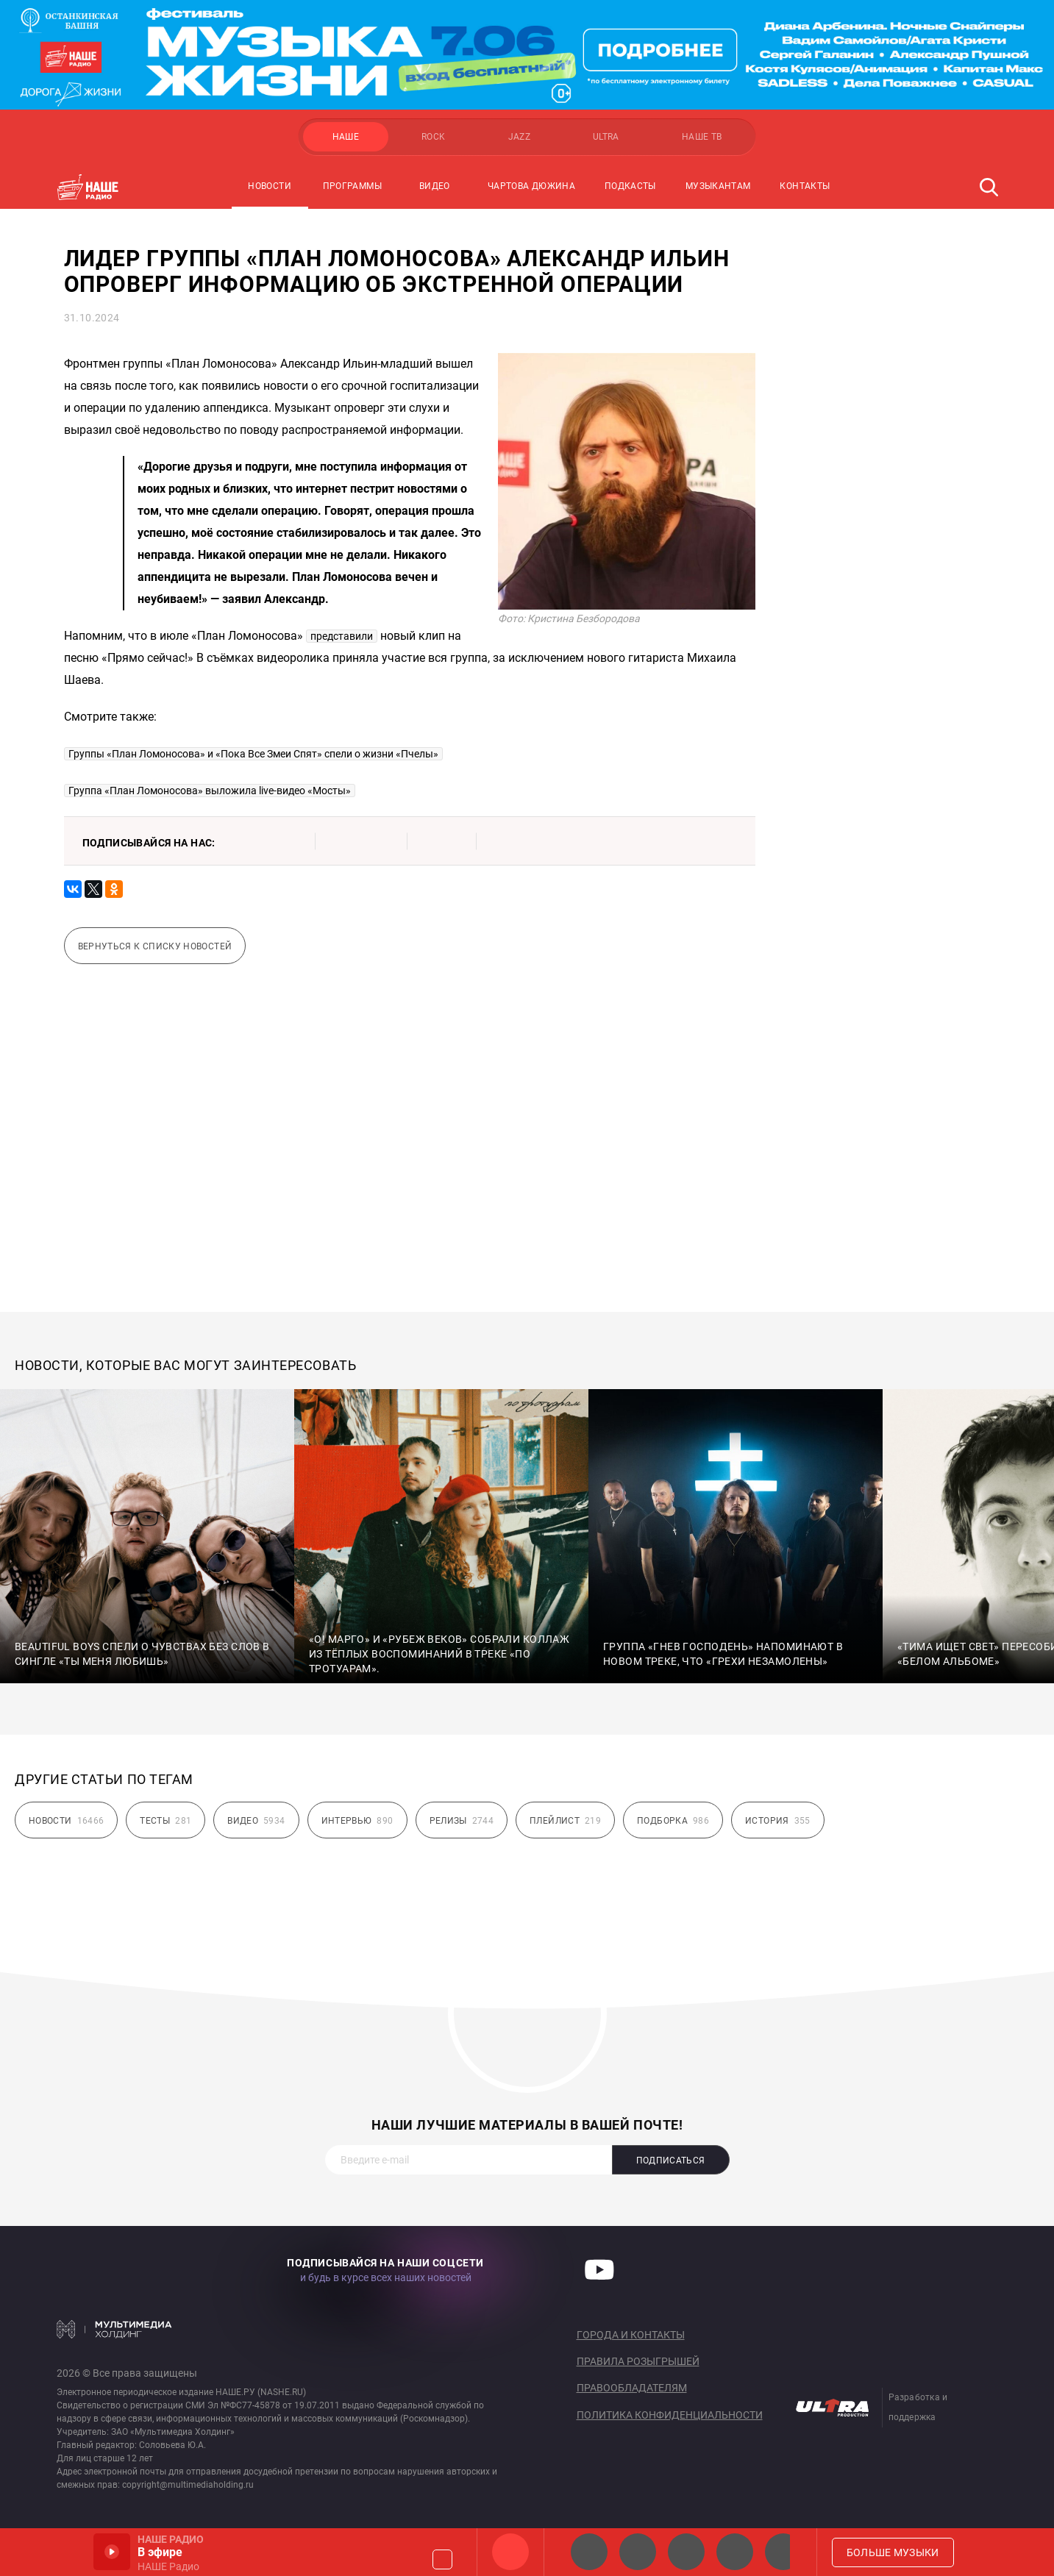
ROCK (433, 137)
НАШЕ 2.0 (589, 2551)
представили (341, 636)
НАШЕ (345, 137)
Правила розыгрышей (638, 2361)
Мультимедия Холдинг (114, 2329)
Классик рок (734, 2551)
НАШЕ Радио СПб (637, 2551)
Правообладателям (632, 2388)
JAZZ (519, 137)
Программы (352, 186)
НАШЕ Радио (510, 2551)
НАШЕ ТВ (702, 137)
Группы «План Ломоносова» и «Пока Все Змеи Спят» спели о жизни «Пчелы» (253, 754)
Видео (434, 186)
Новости (269, 186)
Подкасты (630, 186)
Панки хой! (783, 2551)
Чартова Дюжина (531, 186)
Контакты (805, 186)
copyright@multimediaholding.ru (188, 2485)
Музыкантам (718, 186)
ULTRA (606, 137)
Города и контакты (631, 2335)
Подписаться (670, 2160)
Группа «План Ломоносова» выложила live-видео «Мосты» (209, 790)
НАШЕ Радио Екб (686, 2551)
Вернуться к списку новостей (155, 946)
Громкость (442, 2559)
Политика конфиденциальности (670, 2415)
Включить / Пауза (111, 2551)
